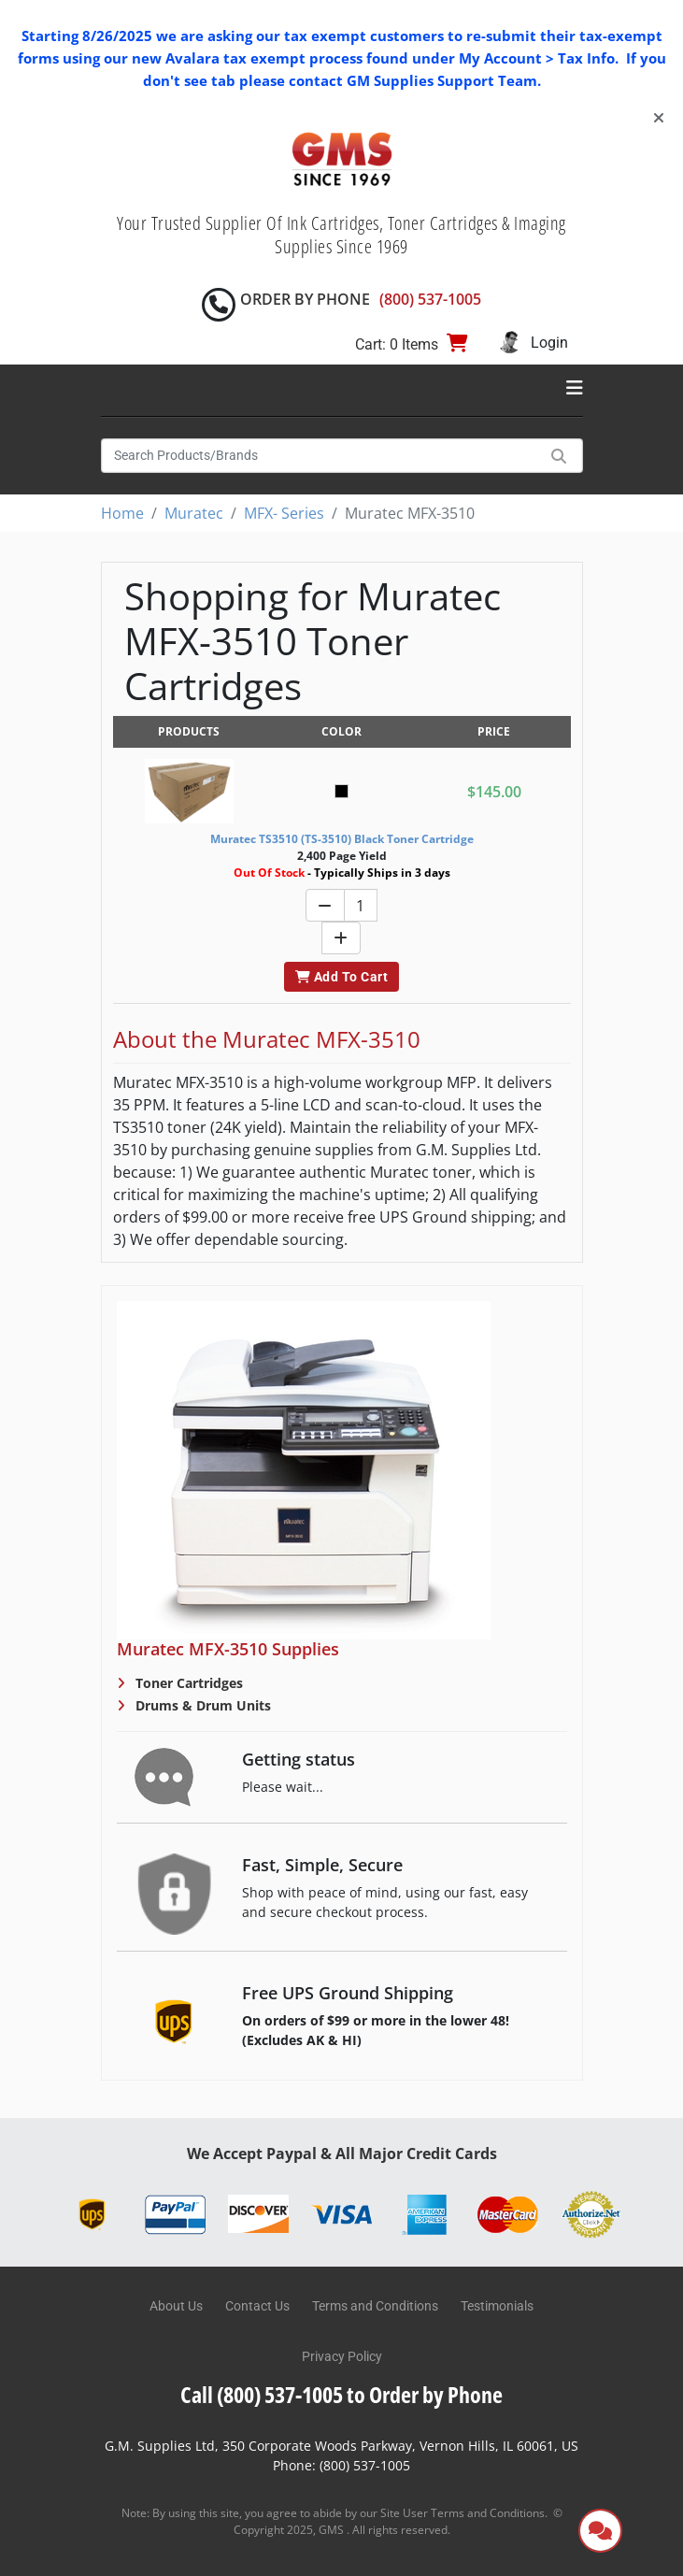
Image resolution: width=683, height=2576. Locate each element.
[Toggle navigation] (574, 388)
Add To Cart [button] (341, 976)
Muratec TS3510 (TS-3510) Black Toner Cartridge (342, 839)
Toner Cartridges (187, 1683)
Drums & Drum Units (201, 1705)
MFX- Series (284, 513)
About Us (176, 2305)
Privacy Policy (342, 2356)
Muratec (193, 513)
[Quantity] (360, 905)
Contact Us (257, 2305)
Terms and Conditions (375, 2305)
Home (122, 513)
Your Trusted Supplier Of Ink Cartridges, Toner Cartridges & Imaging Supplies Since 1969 (341, 234)
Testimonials (497, 2305)
